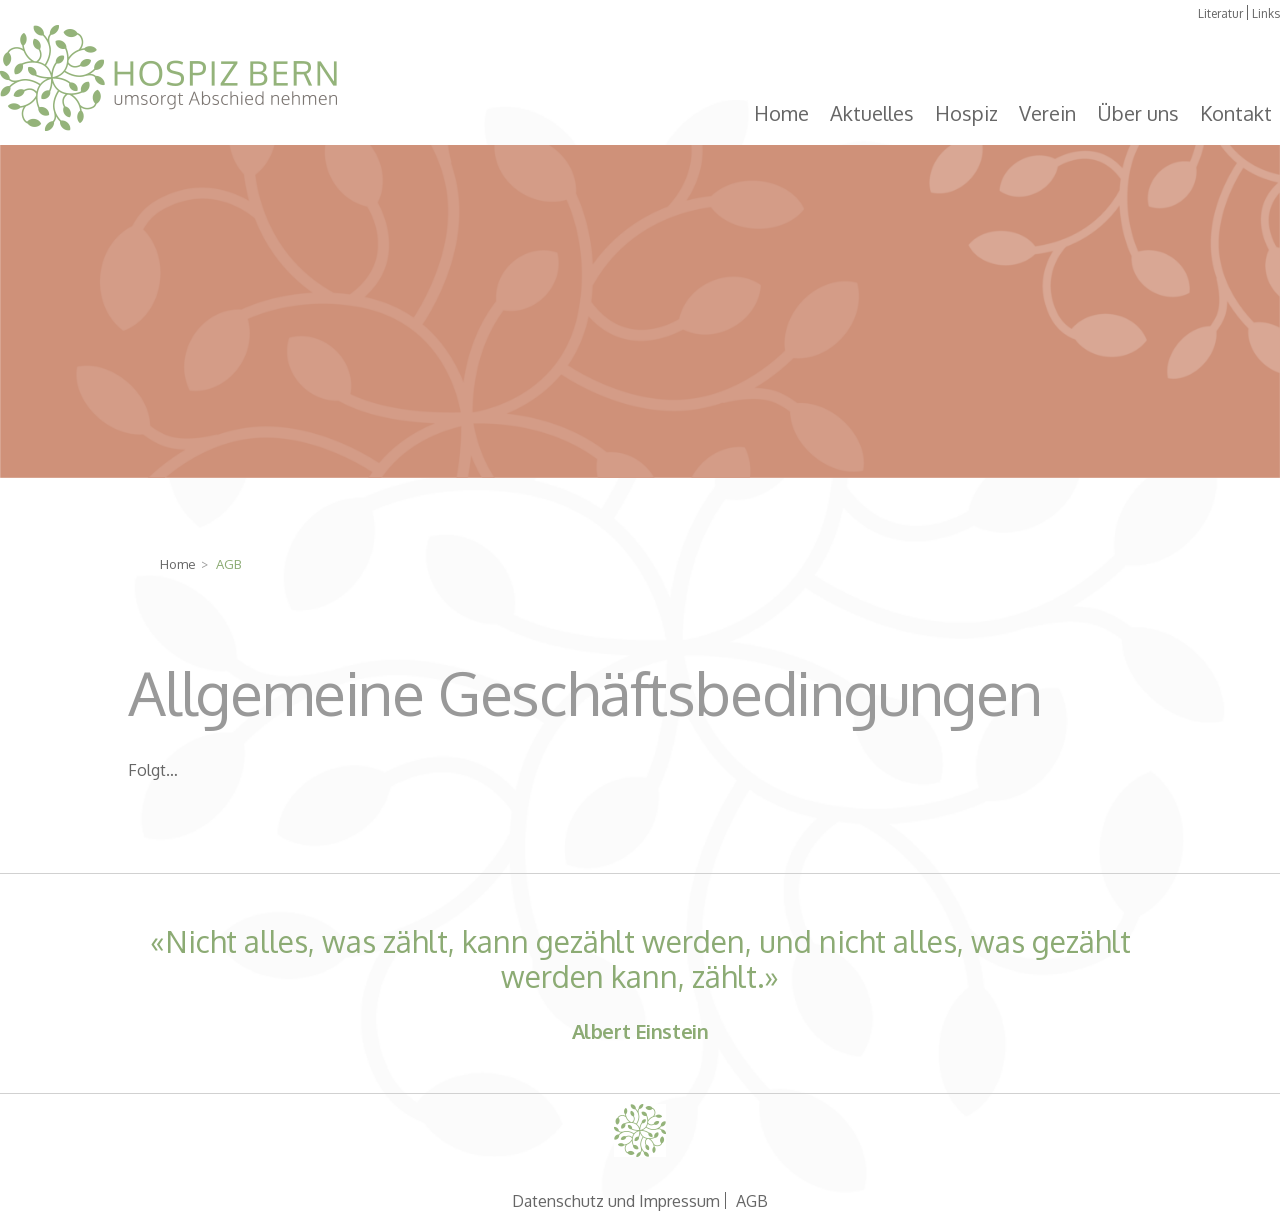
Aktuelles (872, 113)
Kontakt (1236, 113)
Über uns (1138, 113)
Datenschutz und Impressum (616, 1201)
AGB (752, 1201)
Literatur (1220, 13)
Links (1266, 13)
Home (781, 113)
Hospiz (966, 113)
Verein (1047, 113)
